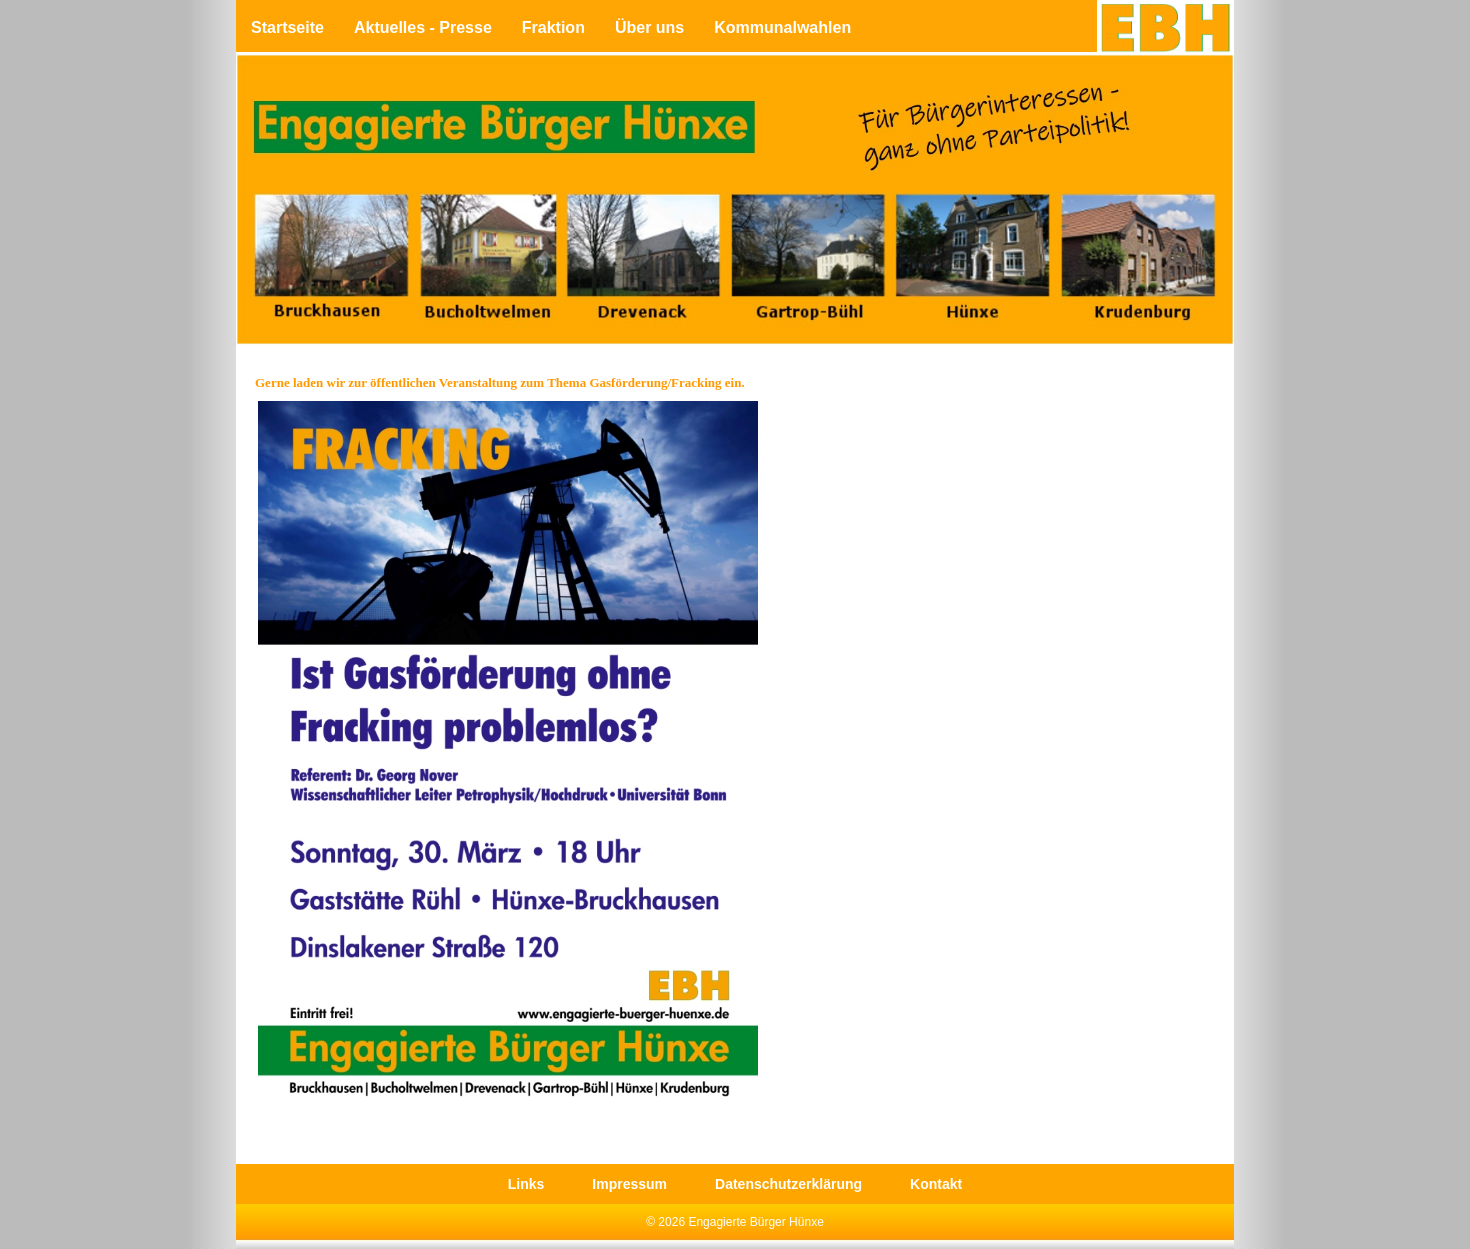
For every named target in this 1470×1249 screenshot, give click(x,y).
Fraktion (553, 27)
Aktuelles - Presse (423, 27)
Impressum (629, 1184)
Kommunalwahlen (782, 27)
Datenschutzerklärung (788, 1184)
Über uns (649, 27)
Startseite (287, 27)
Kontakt (936, 1184)
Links (526, 1184)
